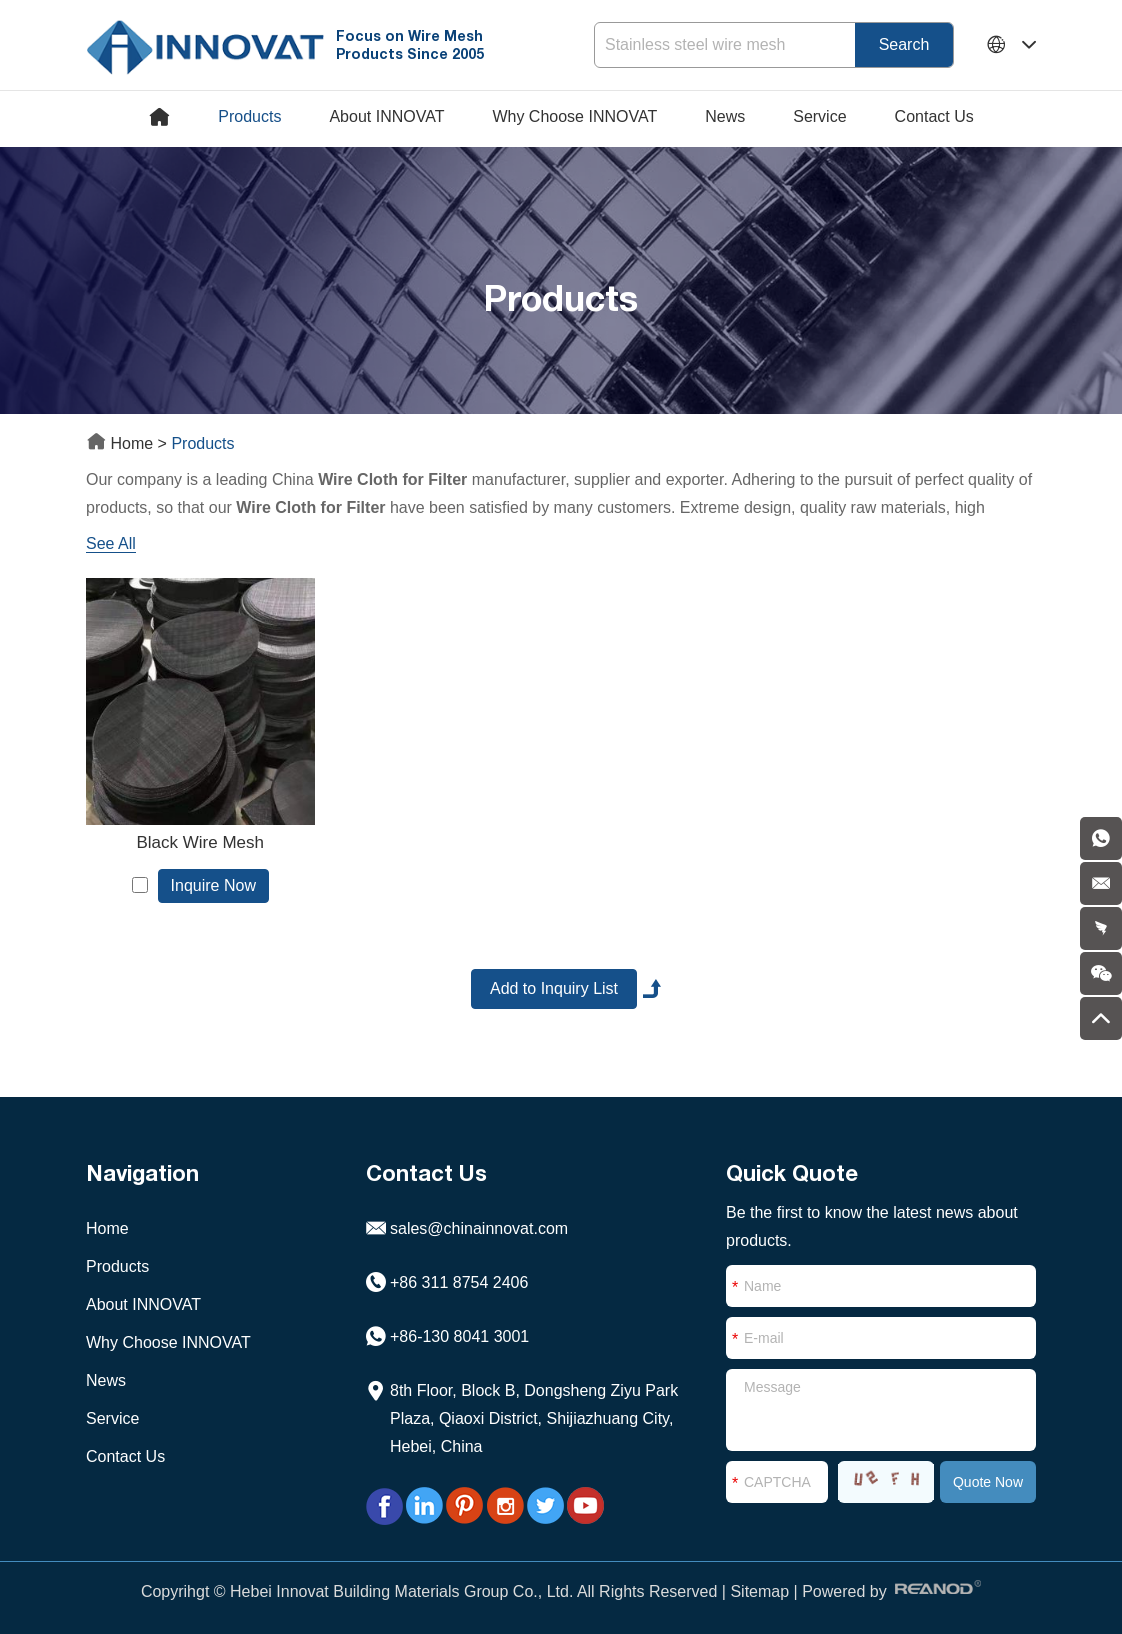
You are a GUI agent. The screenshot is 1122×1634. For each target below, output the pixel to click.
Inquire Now (213, 885)
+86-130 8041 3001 (459, 1336)
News (725, 116)
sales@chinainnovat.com (479, 1228)
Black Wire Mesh (200, 842)
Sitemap (759, 1591)
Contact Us (934, 116)
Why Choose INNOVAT (574, 116)
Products (249, 116)
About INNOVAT (386, 116)
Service (819, 116)
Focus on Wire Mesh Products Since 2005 (410, 44)
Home (122, 443)
